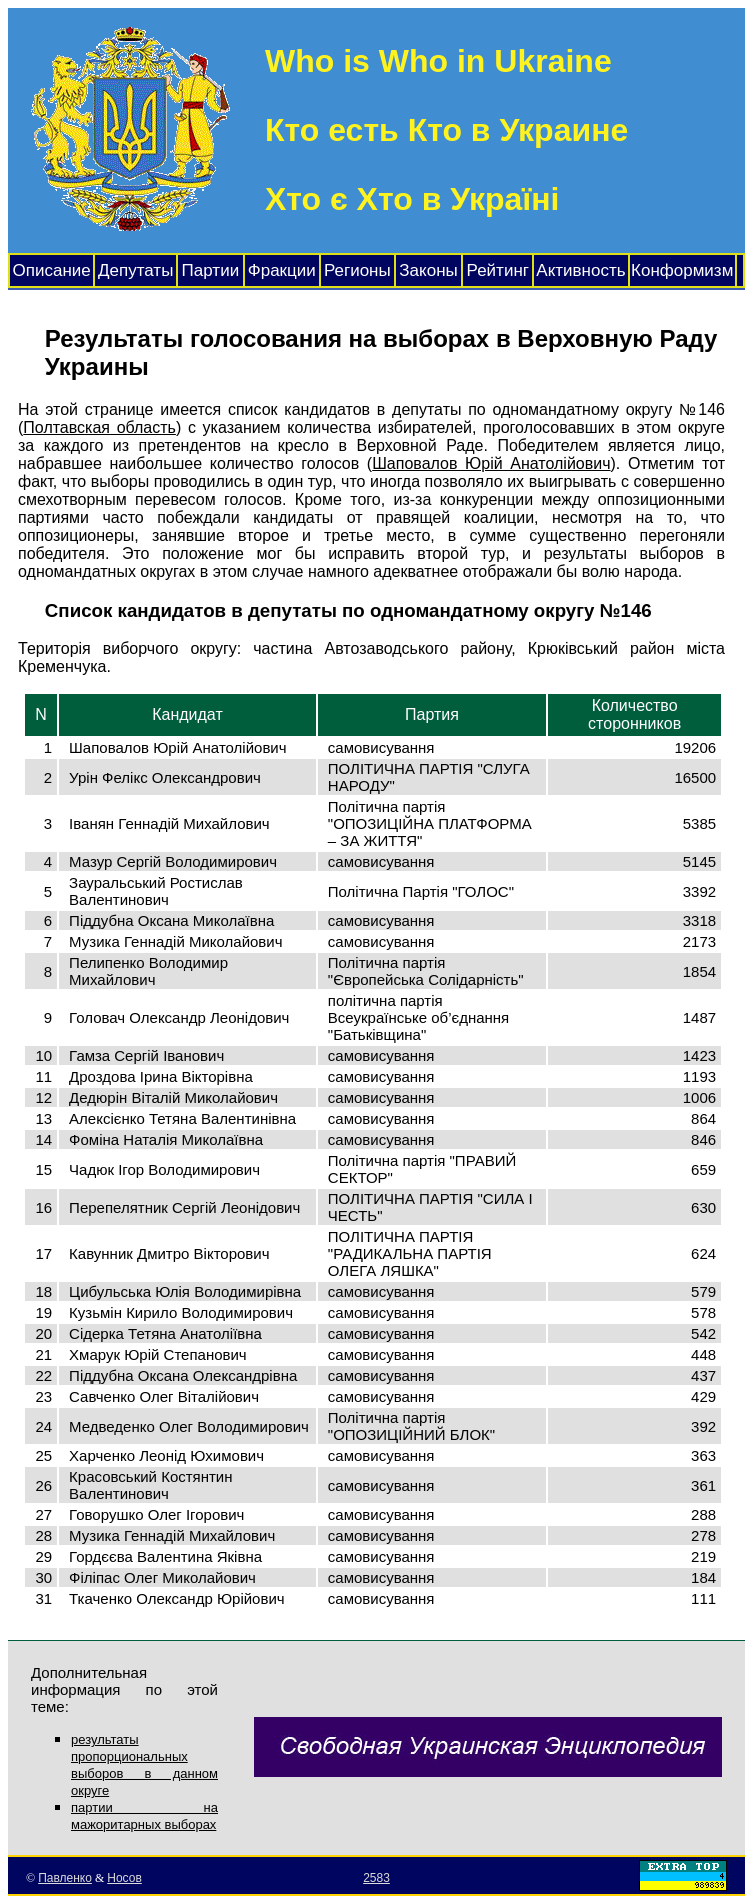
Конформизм (682, 270)
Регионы (357, 270)
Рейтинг (498, 270)
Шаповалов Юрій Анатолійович (491, 463)
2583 (376, 1878)
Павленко (65, 1878)
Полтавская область (99, 427)
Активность (580, 270)
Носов (124, 1878)
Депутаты (135, 270)
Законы (428, 270)
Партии (211, 270)
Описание (52, 270)
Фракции (282, 270)
